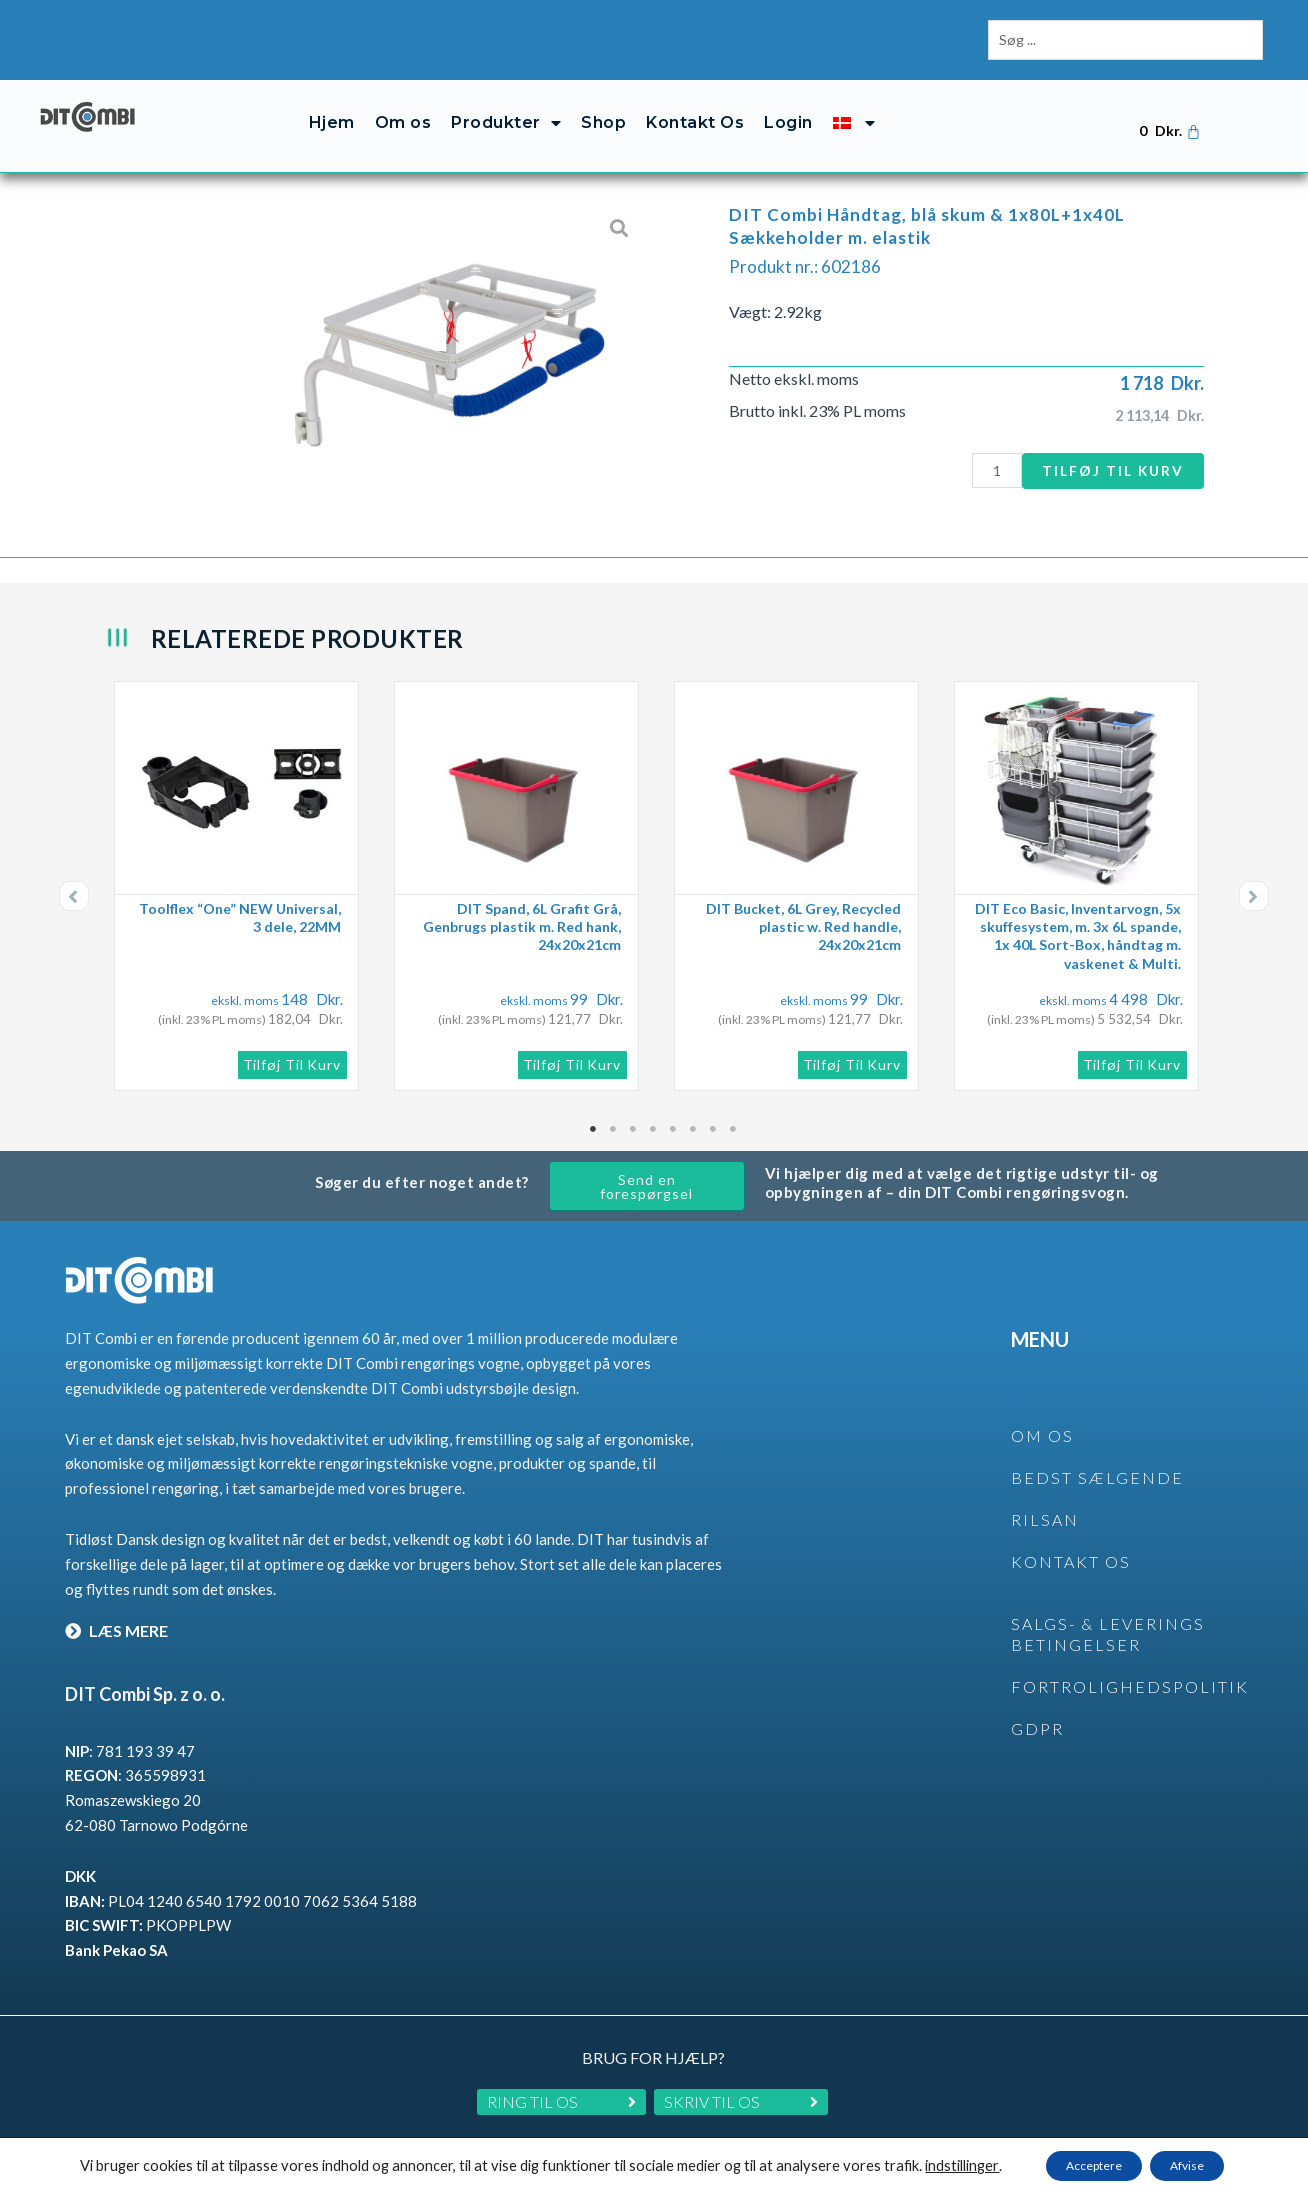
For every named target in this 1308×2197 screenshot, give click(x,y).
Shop (603, 102)
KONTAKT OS (1071, 1541)
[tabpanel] (244, 866)
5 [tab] (674, 1109)
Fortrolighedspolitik (1130, 1666)
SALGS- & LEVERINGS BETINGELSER (1108, 1614)
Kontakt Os (695, 102)
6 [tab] (694, 1109)
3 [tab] (634, 1109)
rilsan (1045, 1499)
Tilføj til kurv (1109, 450)
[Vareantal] (987, 450)
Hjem (332, 102)
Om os (403, 102)
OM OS (1042, 1415)
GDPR (1037, 1708)
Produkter (506, 103)
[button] (74, 876)
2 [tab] (614, 1109)
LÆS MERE (116, 1610)
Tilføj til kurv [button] (292, 1044)
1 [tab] (594, 1109)
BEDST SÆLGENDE (1097, 1457)
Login (788, 102)
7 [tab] (714, 1109)
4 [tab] (654, 1109)
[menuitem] (854, 102)
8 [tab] (734, 1109)
